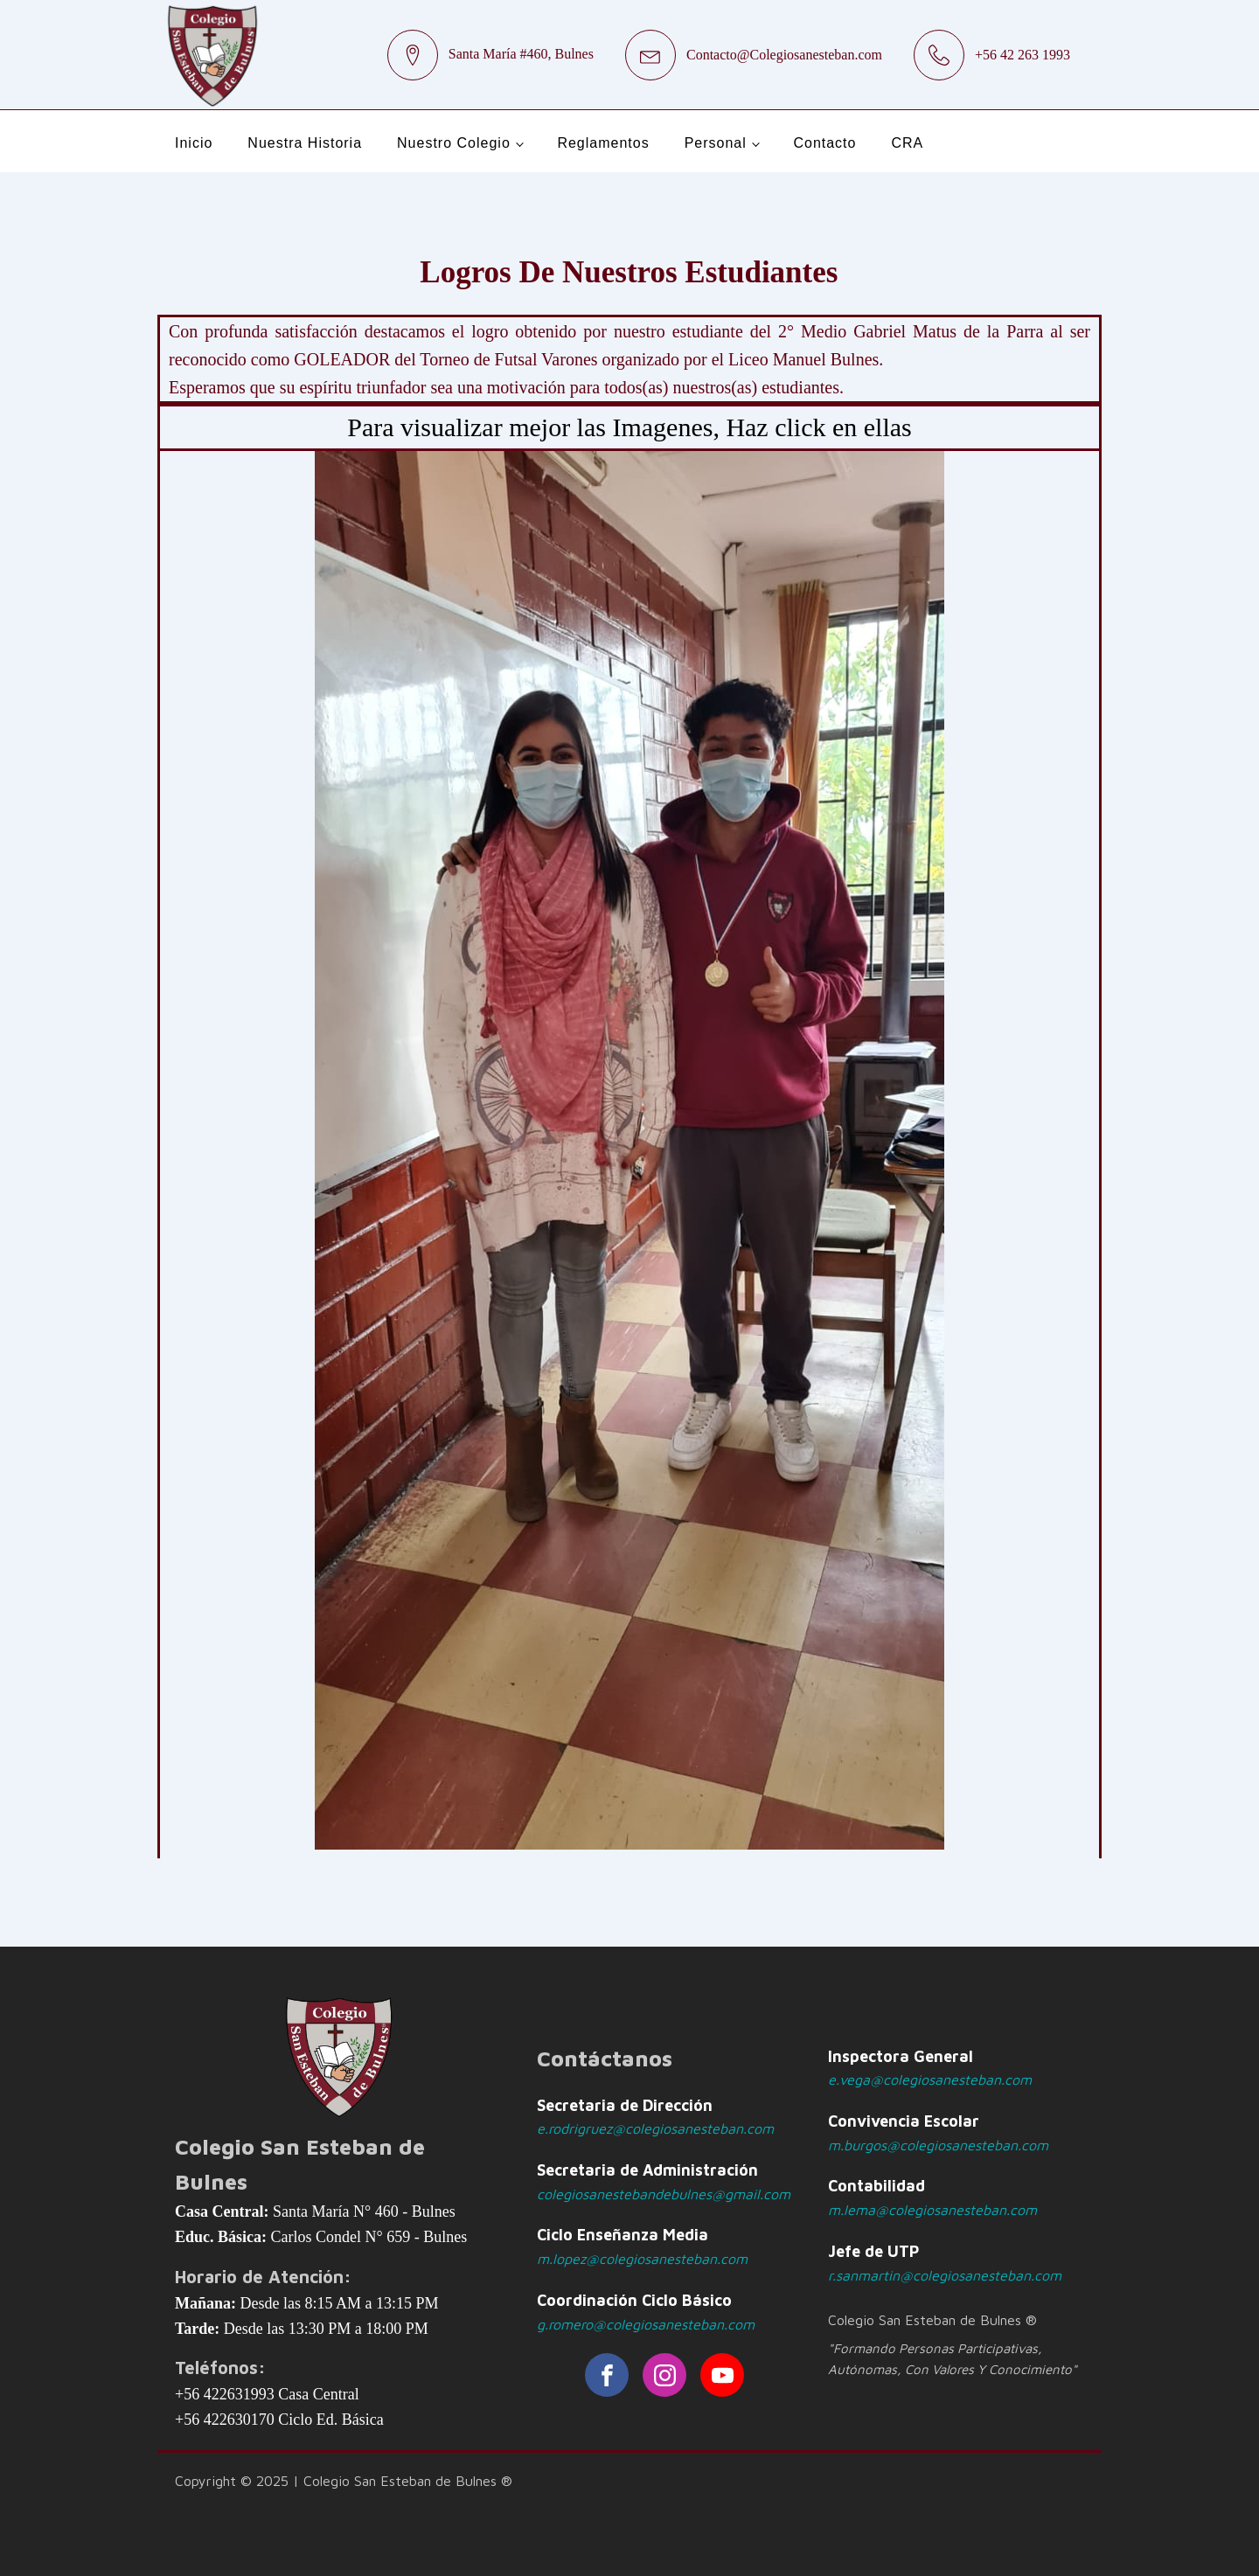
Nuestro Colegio (454, 142)
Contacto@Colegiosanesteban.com (784, 54)
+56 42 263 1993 (1022, 54)
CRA (907, 142)
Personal (716, 142)
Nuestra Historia (304, 142)
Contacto (824, 142)
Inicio (193, 142)
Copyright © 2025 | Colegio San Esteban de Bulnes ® (343, 2481)
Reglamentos (603, 142)
